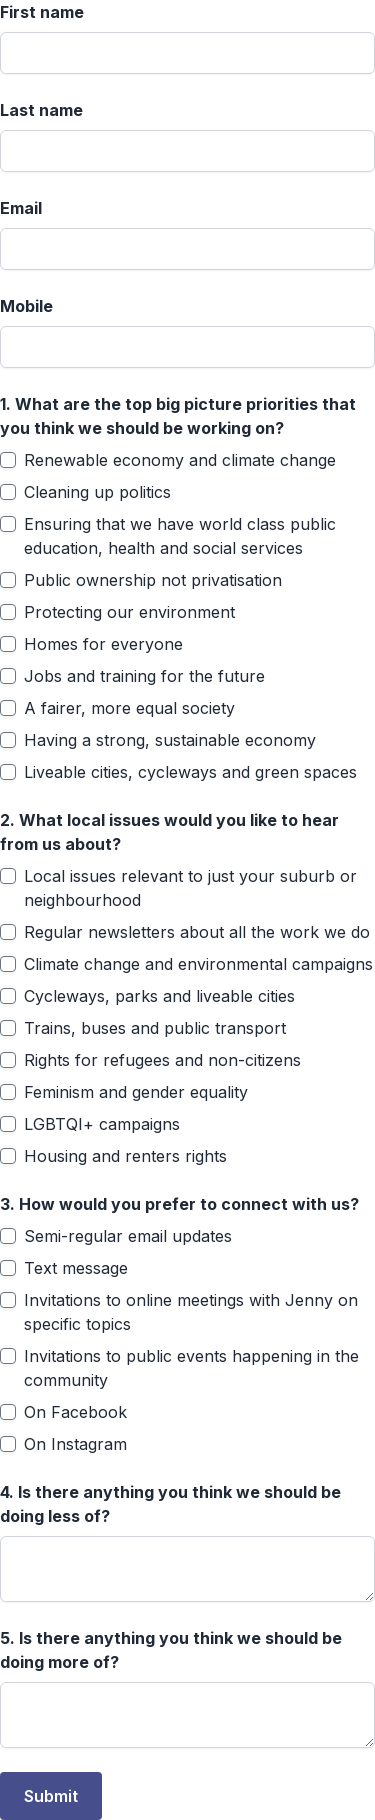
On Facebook (75, 1412)
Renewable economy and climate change (180, 460)
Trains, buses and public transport (155, 1028)
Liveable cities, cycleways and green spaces (190, 772)
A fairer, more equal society (129, 708)
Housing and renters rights (125, 1156)
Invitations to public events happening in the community (191, 1368)
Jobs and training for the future (144, 676)
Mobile (26, 306)
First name (42, 12)
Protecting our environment (129, 612)
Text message (76, 1268)
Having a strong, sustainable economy (170, 740)
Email (21, 208)
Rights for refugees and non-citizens (162, 1060)
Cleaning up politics (97, 492)
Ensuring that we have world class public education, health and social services (180, 536)
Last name (41, 110)
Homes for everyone (103, 644)
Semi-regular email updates (128, 1236)
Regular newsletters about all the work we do (197, 932)
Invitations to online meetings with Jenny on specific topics (191, 1312)
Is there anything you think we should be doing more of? (171, 1650)
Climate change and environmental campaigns (198, 964)
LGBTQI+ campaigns (102, 1124)
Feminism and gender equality (136, 1092)
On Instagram (75, 1444)
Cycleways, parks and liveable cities (159, 996)
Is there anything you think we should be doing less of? (170, 1504)
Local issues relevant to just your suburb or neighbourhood (190, 888)
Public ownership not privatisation (153, 580)
